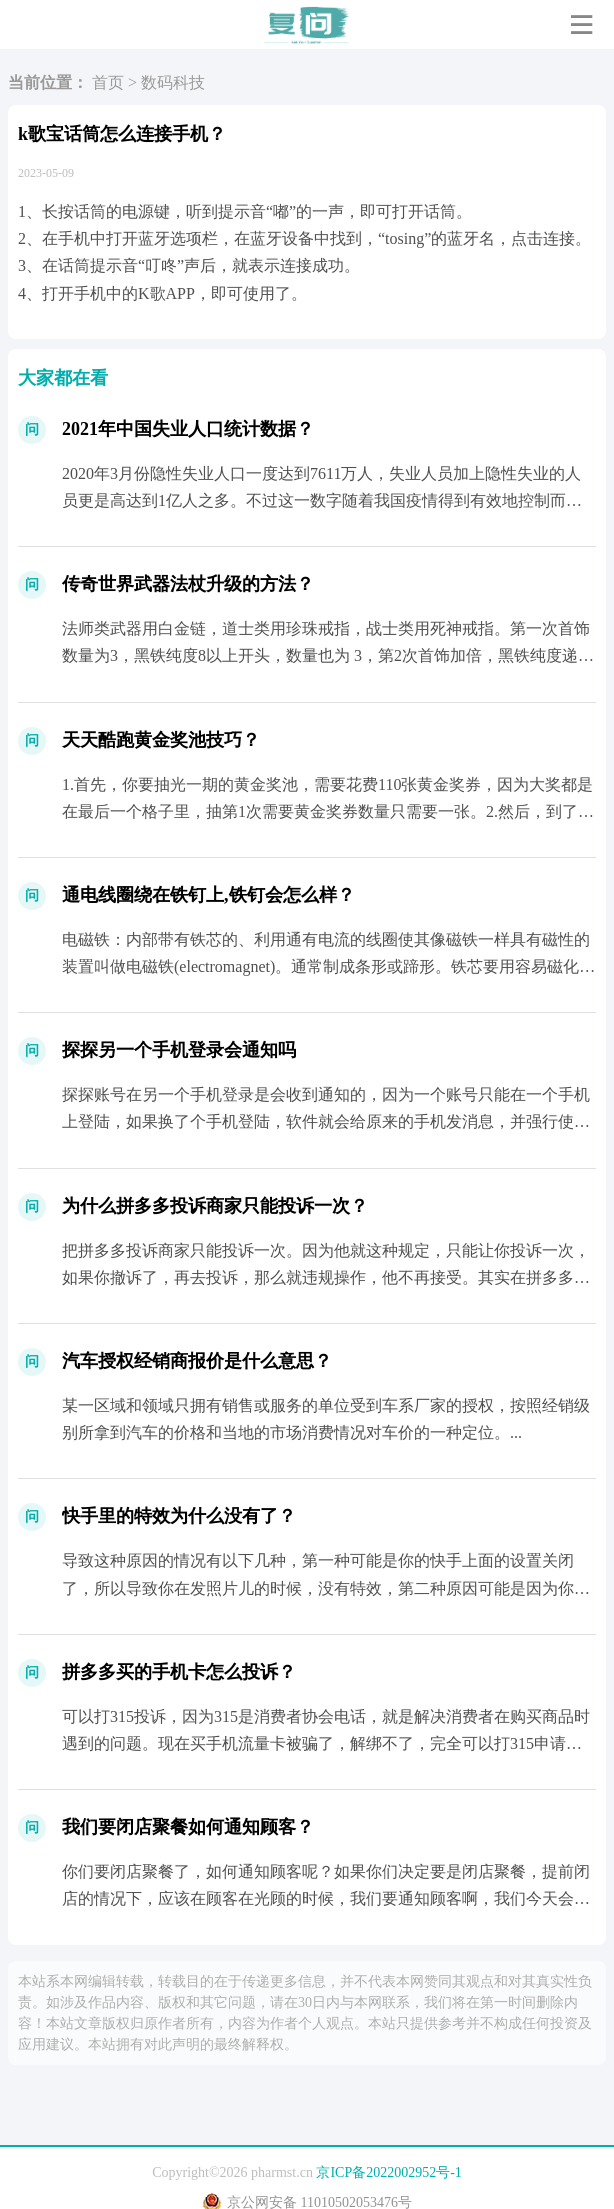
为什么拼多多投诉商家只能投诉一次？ (215, 1206)
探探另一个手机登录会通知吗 (179, 1050)
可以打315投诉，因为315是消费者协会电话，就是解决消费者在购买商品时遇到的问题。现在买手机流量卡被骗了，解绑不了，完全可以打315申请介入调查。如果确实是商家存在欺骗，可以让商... (326, 1743)
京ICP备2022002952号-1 (388, 2172)
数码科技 (173, 82)
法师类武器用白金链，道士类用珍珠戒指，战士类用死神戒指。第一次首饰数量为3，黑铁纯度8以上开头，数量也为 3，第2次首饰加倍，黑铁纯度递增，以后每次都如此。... (326, 655)
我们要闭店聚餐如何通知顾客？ (188, 1827)
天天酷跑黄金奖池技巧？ (161, 740)
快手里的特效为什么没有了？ (179, 1516)
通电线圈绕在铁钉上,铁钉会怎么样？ (208, 895)
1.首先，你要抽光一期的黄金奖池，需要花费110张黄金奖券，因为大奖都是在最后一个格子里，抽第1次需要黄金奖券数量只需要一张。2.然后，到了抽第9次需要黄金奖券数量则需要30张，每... (328, 811)
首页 (108, 82)
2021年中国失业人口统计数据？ (188, 429)
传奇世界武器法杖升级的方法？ (188, 584)
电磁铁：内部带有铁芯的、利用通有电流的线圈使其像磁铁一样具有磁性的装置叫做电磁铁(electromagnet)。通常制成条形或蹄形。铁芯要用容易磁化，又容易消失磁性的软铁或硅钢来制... (328, 966)
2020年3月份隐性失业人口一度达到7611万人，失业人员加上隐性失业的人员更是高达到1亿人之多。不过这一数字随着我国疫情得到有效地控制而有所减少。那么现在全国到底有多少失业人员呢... (322, 500)
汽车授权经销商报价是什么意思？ (197, 1361)
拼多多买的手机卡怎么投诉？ (179, 1672)
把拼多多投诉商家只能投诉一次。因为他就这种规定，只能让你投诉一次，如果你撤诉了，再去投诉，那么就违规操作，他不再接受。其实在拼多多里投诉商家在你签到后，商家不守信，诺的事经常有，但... (326, 1277)
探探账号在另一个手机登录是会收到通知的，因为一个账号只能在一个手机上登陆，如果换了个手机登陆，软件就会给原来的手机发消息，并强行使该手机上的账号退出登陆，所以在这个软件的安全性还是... (326, 1121)
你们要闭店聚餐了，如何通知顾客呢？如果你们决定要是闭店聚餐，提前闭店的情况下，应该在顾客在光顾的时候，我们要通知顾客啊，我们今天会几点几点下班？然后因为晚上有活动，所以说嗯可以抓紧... (326, 1898)
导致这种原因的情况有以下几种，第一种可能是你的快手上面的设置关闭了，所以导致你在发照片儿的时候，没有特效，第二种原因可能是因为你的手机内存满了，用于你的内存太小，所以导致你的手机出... (326, 1587)
